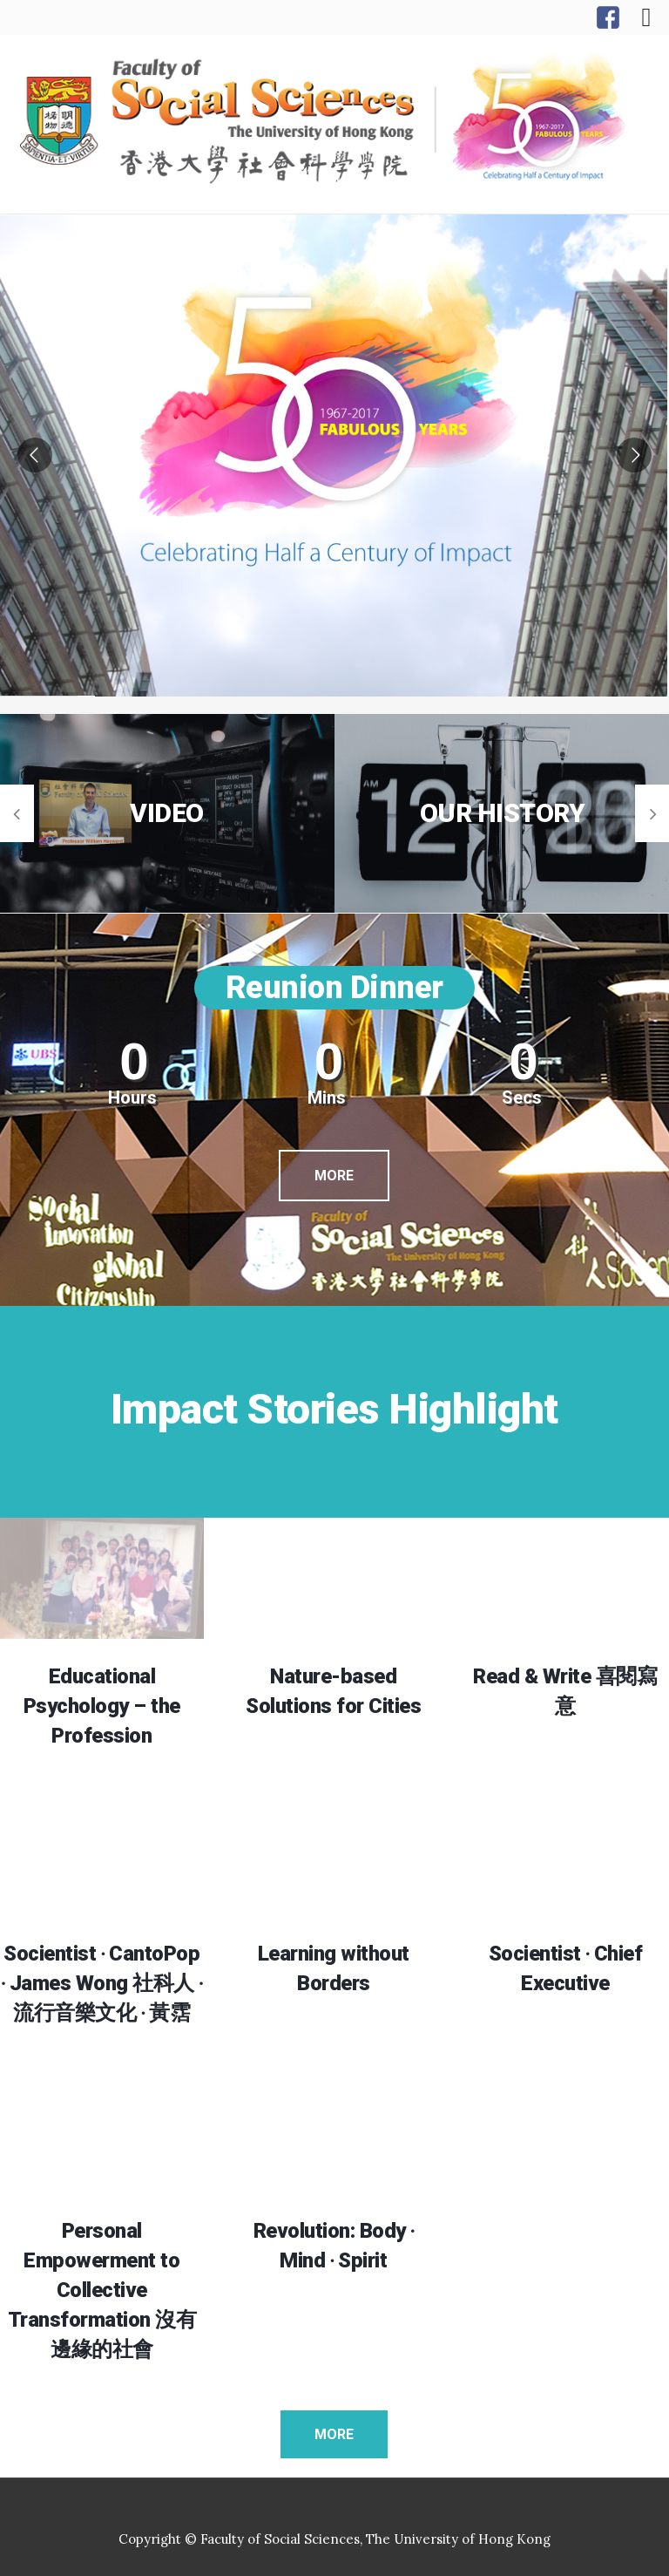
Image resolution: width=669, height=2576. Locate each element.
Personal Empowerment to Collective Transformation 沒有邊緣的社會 (102, 2290)
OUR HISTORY (502, 813)
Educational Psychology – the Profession (102, 1706)
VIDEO (167, 813)
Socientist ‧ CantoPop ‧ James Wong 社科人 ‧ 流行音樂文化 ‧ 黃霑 (101, 1983)
